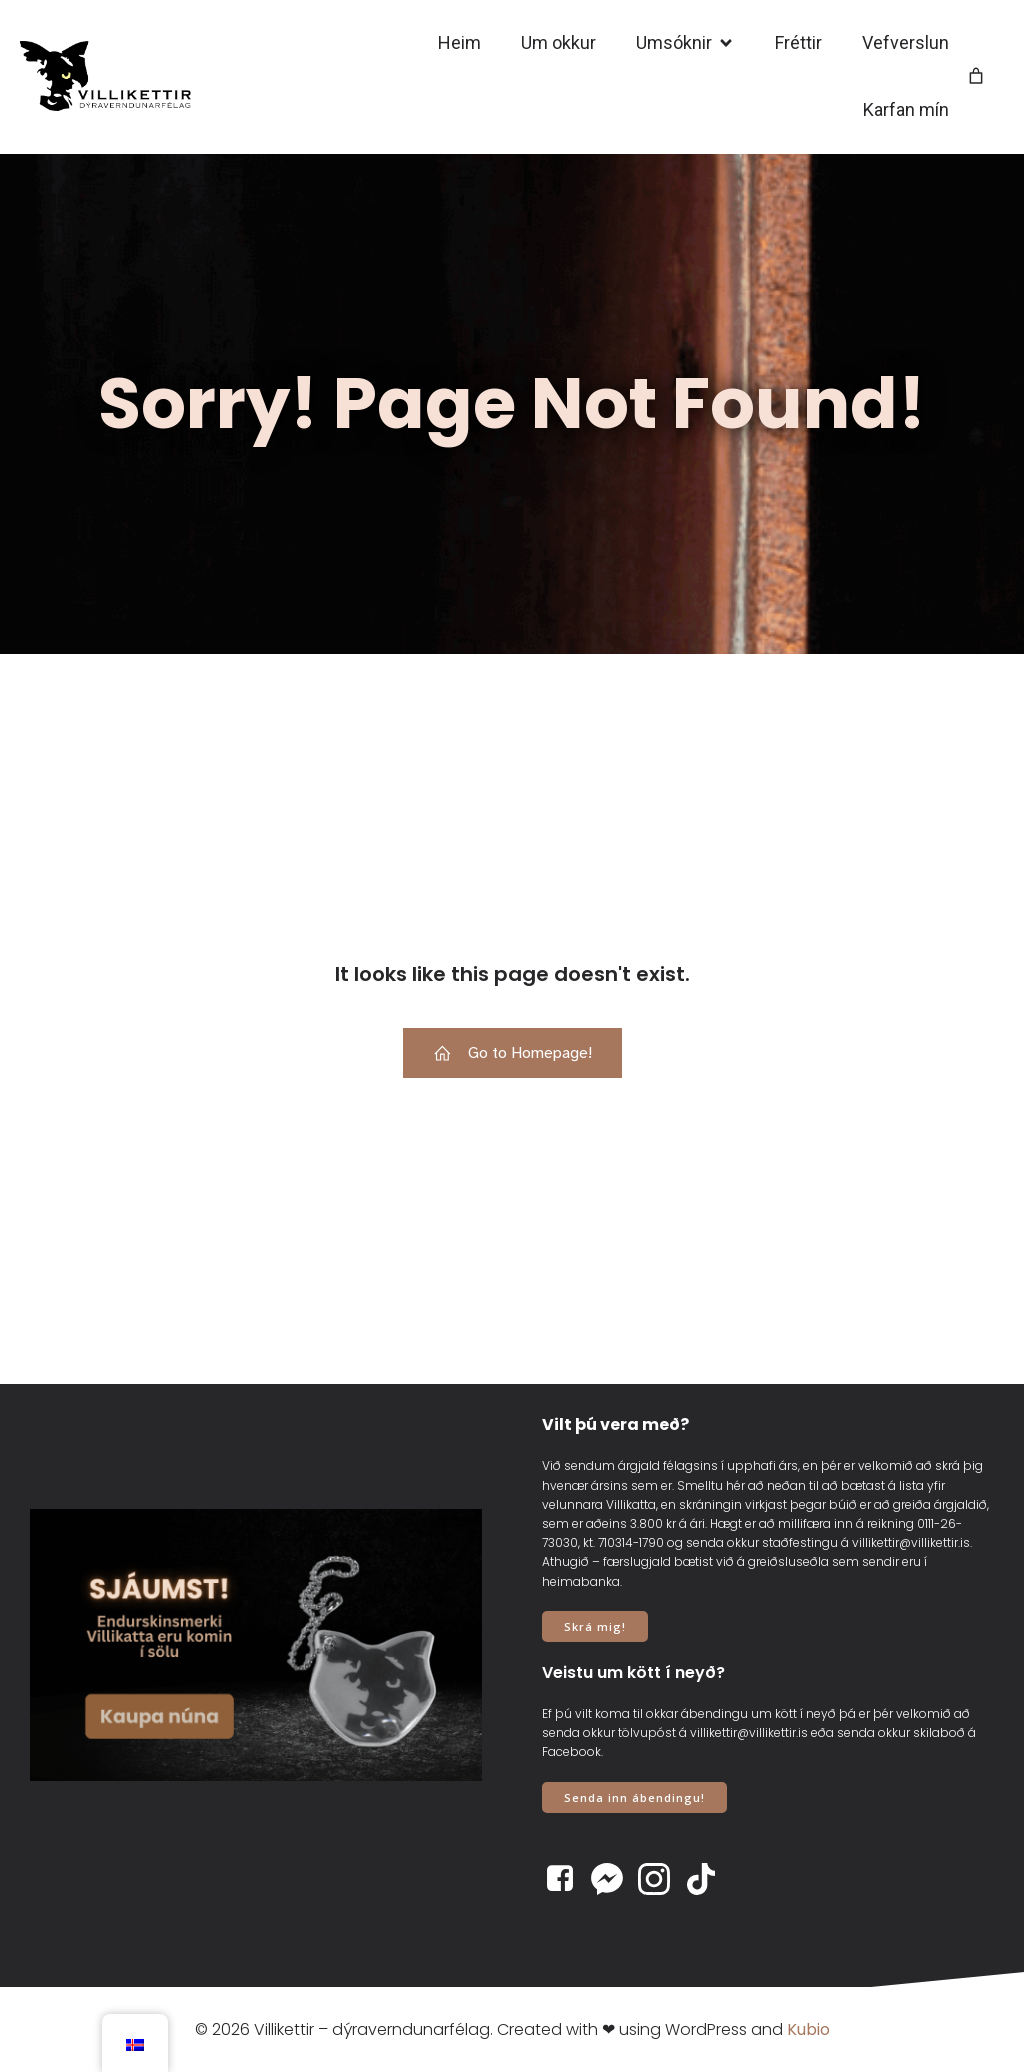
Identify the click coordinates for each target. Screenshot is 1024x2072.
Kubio (808, 2029)
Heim (459, 43)
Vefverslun (905, 43)
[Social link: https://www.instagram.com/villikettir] (661, 1879)
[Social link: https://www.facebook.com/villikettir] (567, 1879)
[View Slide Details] (256, 1645)
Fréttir (798, 43)
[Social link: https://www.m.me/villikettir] (614, 1879)
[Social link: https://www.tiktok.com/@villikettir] (708, 1879)
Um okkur (558, 43)
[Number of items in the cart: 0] (976, 77)
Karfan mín (906, 110)
